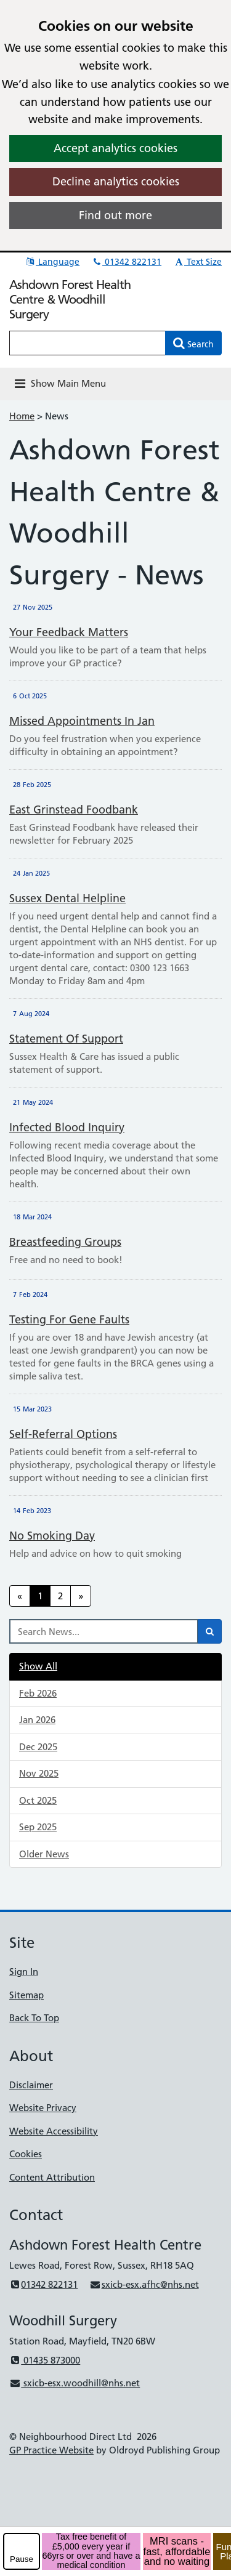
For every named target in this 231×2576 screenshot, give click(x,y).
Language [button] (52, 261)
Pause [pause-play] (21, 2559)
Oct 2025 (38, 1800)
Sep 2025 (38, 1827)
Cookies (25, 2154)
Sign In (23, 1971)
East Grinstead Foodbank (73, 809)
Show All (38, 1666)
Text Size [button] (197, 261)
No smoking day (52, 1535)
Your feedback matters (68, 632)
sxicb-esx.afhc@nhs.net (143, 2284)
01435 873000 (44, 2360)
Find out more (115, 215)
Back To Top (34, 2018)
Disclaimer (31, 2085)
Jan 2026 (37, 1720)
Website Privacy (42, 2108)
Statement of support (66, 1039)
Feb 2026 (38, 1693)
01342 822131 (126, 261)
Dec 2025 (38, 1747)
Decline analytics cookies (115, 181)
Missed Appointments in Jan (82, 721)
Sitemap (26, 1995)
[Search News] (103, 1631)
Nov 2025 (39, 1773)
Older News (44, 1854)
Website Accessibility (53, 2131)
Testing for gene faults (69, 1319)
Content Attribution (52, 2177)
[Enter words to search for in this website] (87, 343)
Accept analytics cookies (115, 148)
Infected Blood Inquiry (66, 1127)
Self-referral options (63, 1434)
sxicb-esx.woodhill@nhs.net (74, 2383)
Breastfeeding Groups (65, 1242)
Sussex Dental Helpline (67, 898)
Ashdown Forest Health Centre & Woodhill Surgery (70, 299)
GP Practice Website (51, 2450)
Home (21, 416)
